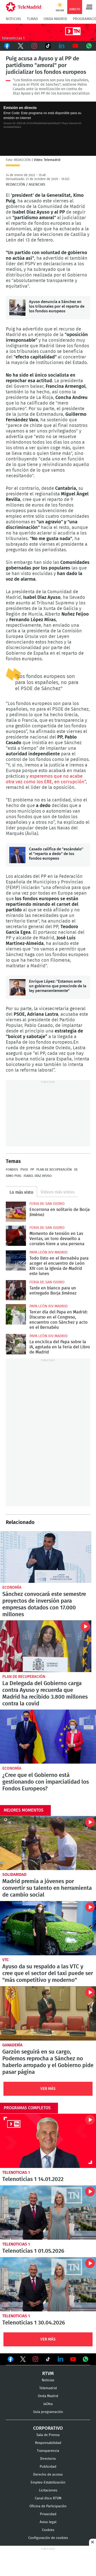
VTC (5, 1960)
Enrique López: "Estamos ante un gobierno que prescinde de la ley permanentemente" (17, 987)
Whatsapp (89, 46)
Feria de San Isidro (46, 1204)
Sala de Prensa (48, 2435)
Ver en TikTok (48, 2360)
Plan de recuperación (54, 1169)
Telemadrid (48, 2388)
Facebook (7, 46)
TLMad (32, 19)
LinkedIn (62, 46)
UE (76, 1169)
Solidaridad (14, 1875)
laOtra (48, 2404)
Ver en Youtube (73, 2359)
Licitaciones (48, 2490)
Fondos (12, 1169)
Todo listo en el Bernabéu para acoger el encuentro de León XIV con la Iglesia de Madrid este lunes (16, 1260)
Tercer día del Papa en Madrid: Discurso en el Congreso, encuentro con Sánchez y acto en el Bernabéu (16, 1314)
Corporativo (48, 2428)
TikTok (48, 46)
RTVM (48, 2373)
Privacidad (48, 2514)
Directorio (48, 2458)
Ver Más (48, 2089)
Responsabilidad (48, 2443)
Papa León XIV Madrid (48, 1252)
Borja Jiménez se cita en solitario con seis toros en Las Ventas (16, 1212)
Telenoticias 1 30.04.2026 (48, 2284)
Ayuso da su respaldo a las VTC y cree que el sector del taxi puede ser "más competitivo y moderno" (48, 1928)
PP (32, 1169)
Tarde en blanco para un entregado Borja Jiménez (16, 1290)
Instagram (34, 46)
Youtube (75, 46)
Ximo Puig (13, 1176)
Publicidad (48, 2466)
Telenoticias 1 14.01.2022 (48, 2141)
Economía (11, 1587)
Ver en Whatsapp (85, 2359)
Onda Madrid (55, 19)
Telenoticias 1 (16, 2172)
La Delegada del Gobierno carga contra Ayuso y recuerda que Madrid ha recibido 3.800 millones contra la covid (45, 1646)
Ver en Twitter (23, 2360)
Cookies (48, 2530)
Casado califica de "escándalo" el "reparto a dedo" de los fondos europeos (17, 855)
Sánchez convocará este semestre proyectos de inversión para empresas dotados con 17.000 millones (45, 1557)
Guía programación (48, 2412)
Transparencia (48, 2451)
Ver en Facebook (10, 2360)
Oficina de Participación (48, 2506)
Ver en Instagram (35, 2359)
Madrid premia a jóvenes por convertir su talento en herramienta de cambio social (48, 1843)
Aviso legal (48, 2522)
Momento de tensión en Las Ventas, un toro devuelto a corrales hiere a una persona (16, 1236)
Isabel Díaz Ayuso (38, 1176)
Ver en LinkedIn (60, 2359)
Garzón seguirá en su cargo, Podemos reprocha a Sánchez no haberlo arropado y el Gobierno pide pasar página (48, 2013)
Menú (89, 7)
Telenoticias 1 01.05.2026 (48, 2212)
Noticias (13, 19)
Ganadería (12, 2045)
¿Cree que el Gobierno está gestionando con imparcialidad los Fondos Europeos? (48, 1737)
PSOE (24, 1169)
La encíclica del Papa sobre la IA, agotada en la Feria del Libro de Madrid (16, 1344)
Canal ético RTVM (48, 2498)
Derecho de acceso (48, 2474)
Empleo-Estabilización (48, 2482)
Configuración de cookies (48, 2538)
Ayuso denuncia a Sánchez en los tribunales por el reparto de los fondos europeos (17, 308)
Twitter (20, 46)
